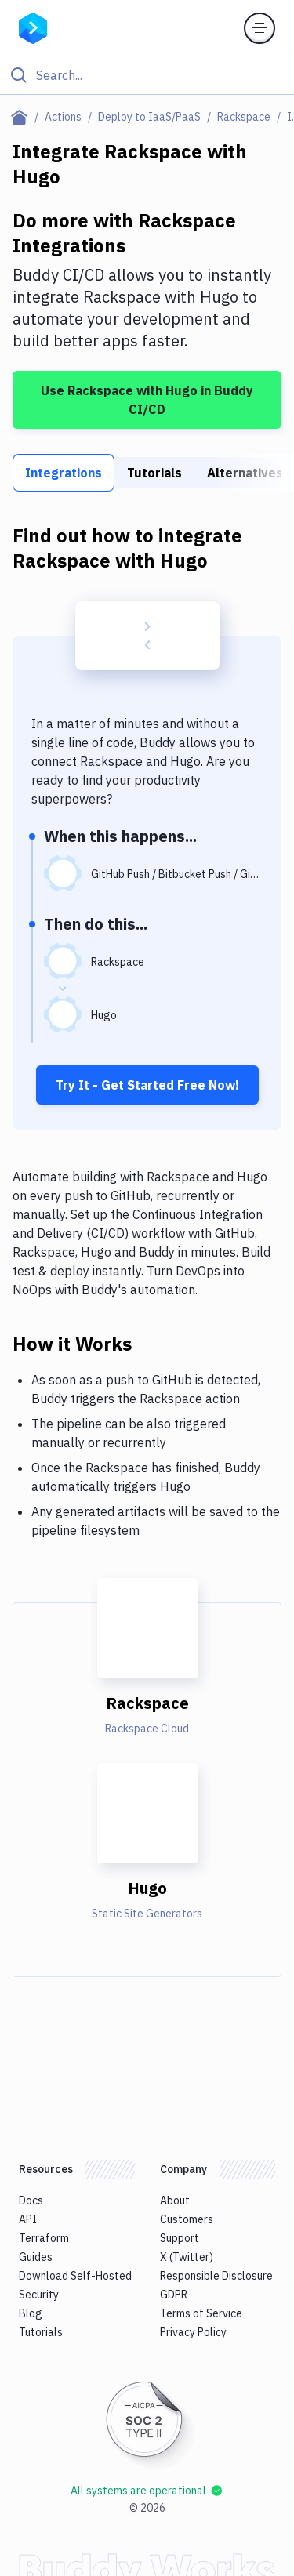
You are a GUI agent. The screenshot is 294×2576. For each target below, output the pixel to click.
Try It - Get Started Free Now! (147, 1085)
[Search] (159, 75)
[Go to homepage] (33, 26)
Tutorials (154, 473)
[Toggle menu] (259, 28)
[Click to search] (147, 75)
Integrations (63, 473)
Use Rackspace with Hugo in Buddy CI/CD (147, 400)
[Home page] (22, 116)
